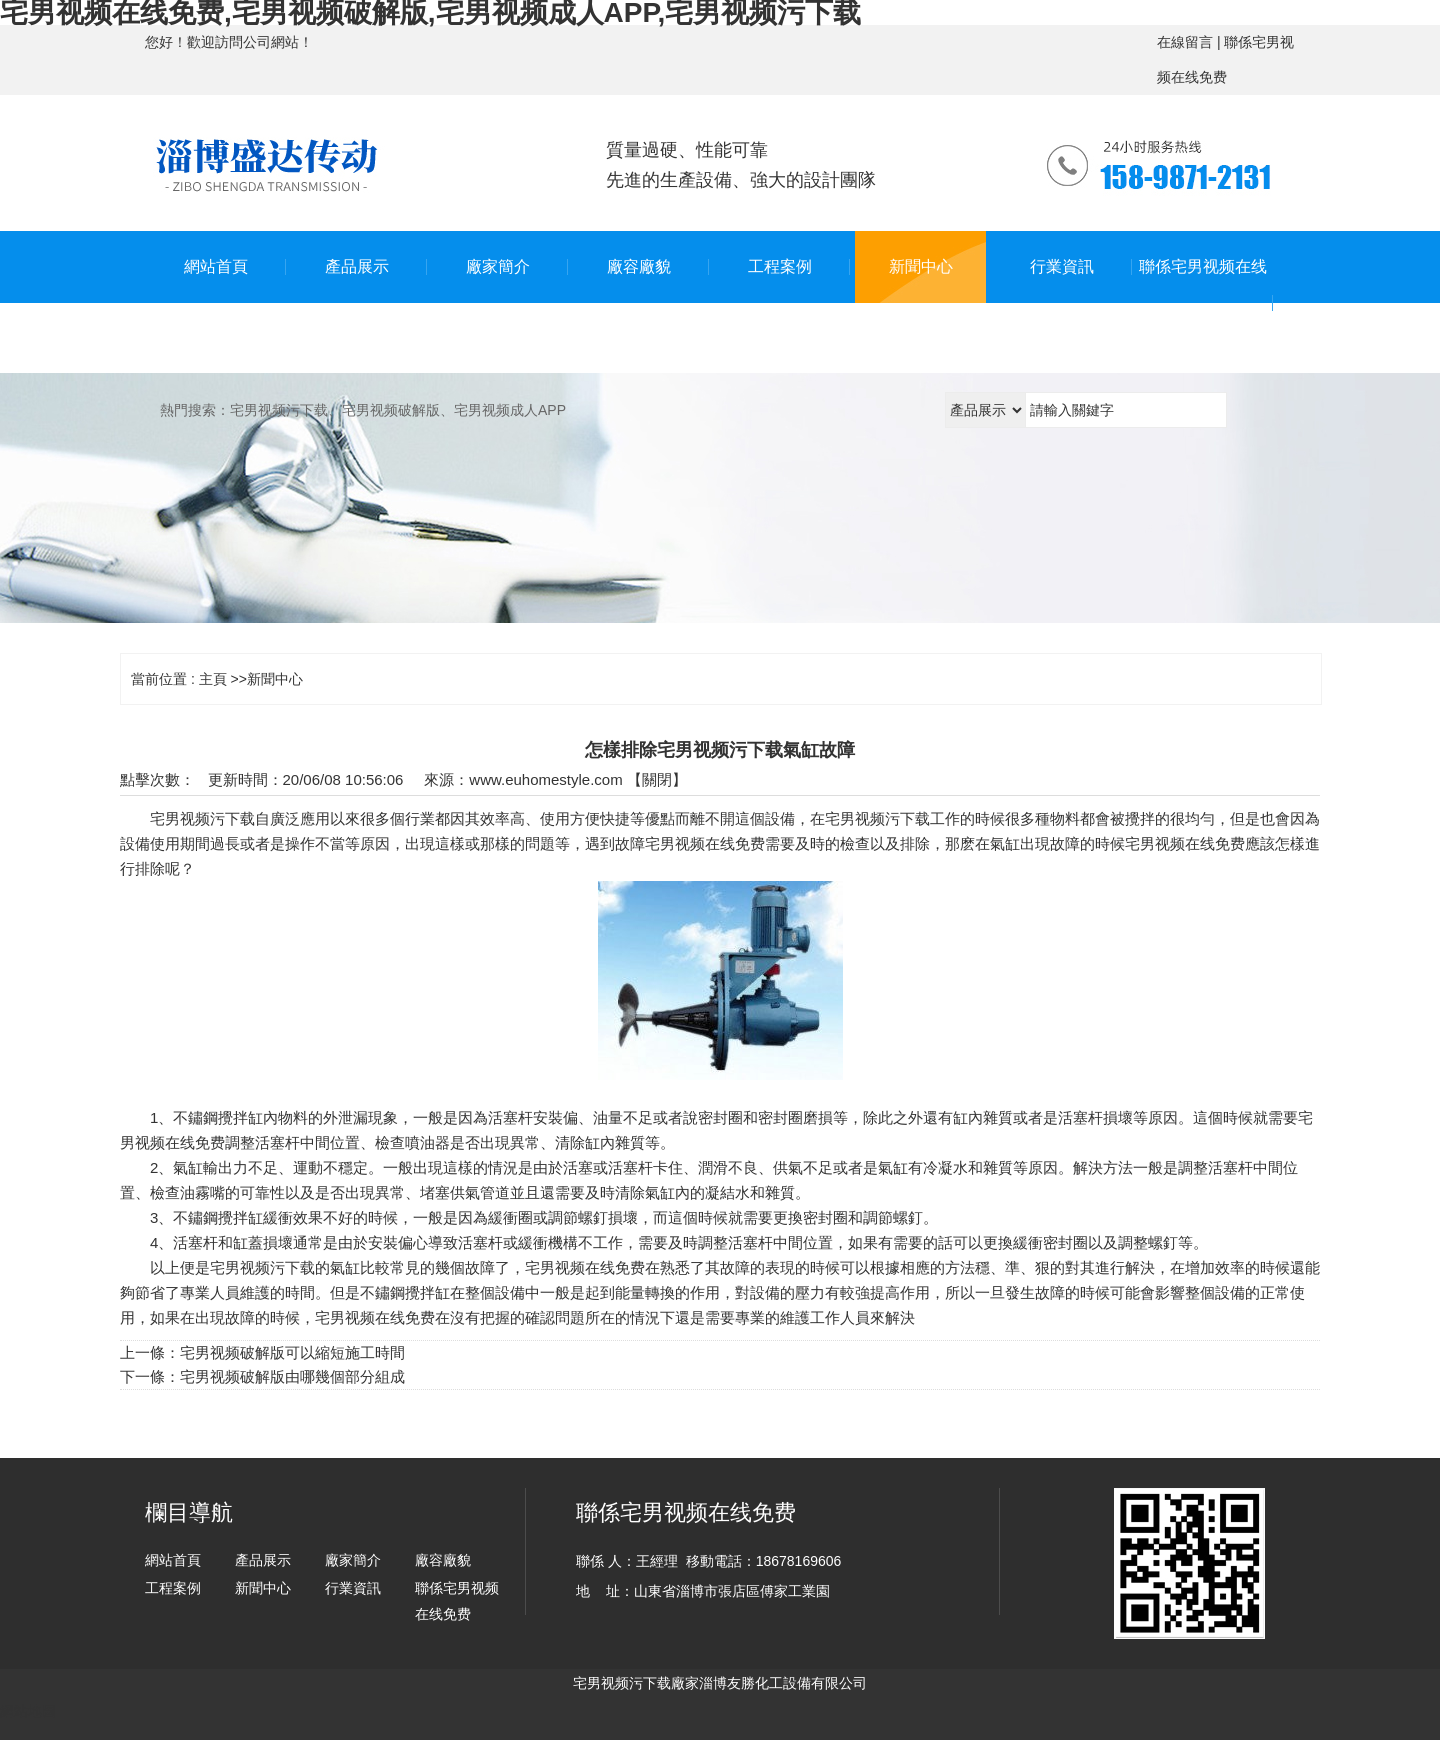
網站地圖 (28, 1711)
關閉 (657, 779)
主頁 (213, 679)
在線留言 (1185, 42)
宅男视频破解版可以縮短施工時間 (292, 1352)
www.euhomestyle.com (545, 779)
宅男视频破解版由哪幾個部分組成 (292, 1376)
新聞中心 (275, 679)
